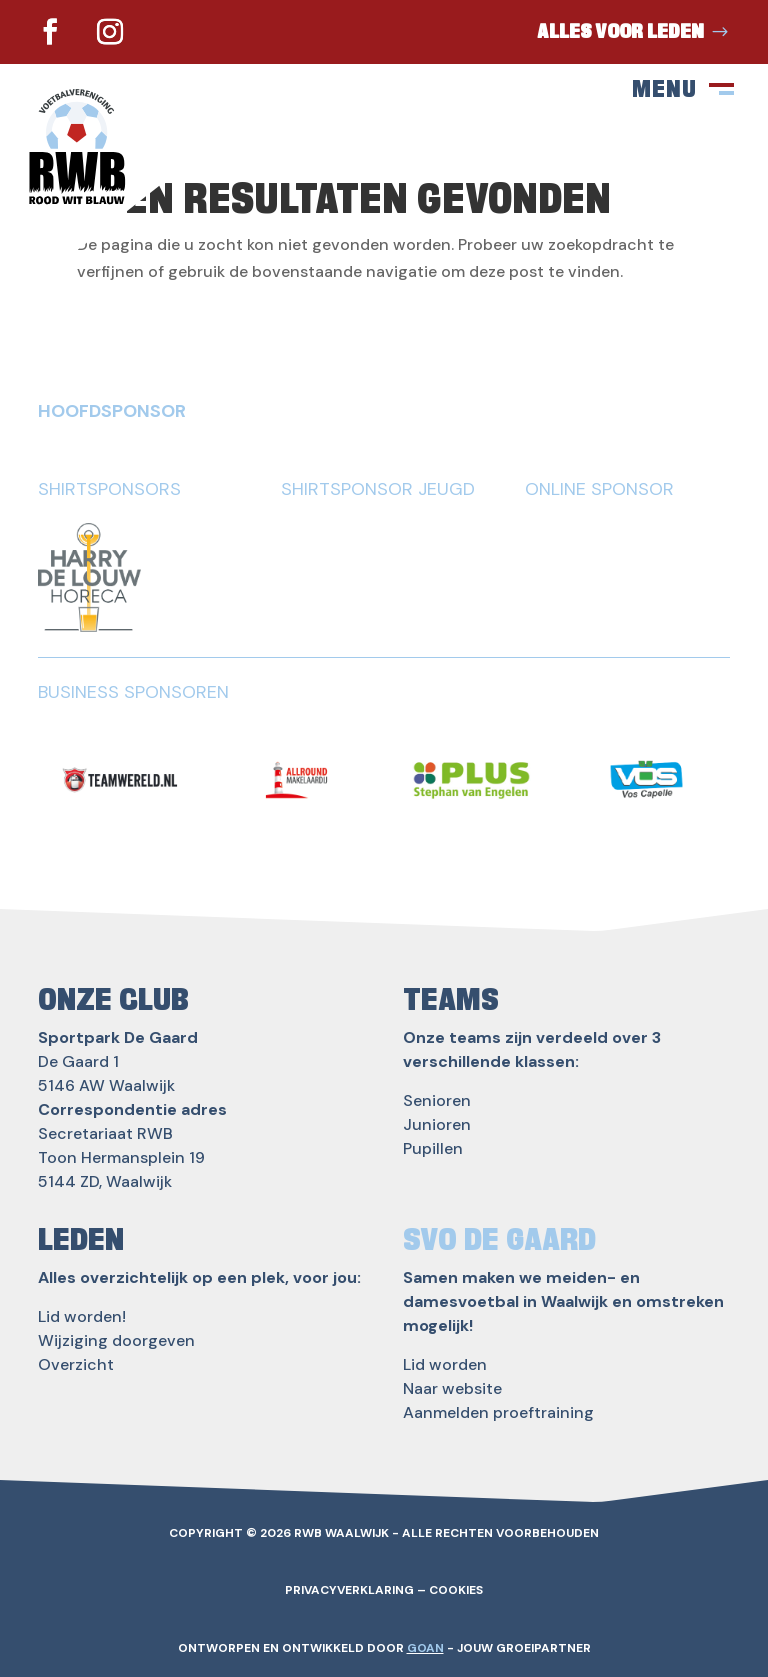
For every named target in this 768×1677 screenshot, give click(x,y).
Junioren (437, 1124)
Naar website (452, 1388)
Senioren (437, 1100)
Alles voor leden (620, 32)
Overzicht (76, 1364)
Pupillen (433, 1148)
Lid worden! (82, 1316)
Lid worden (445, 1364)
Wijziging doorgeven (116, 1340)
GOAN (425, 1648)
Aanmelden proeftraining (498, 1412)
